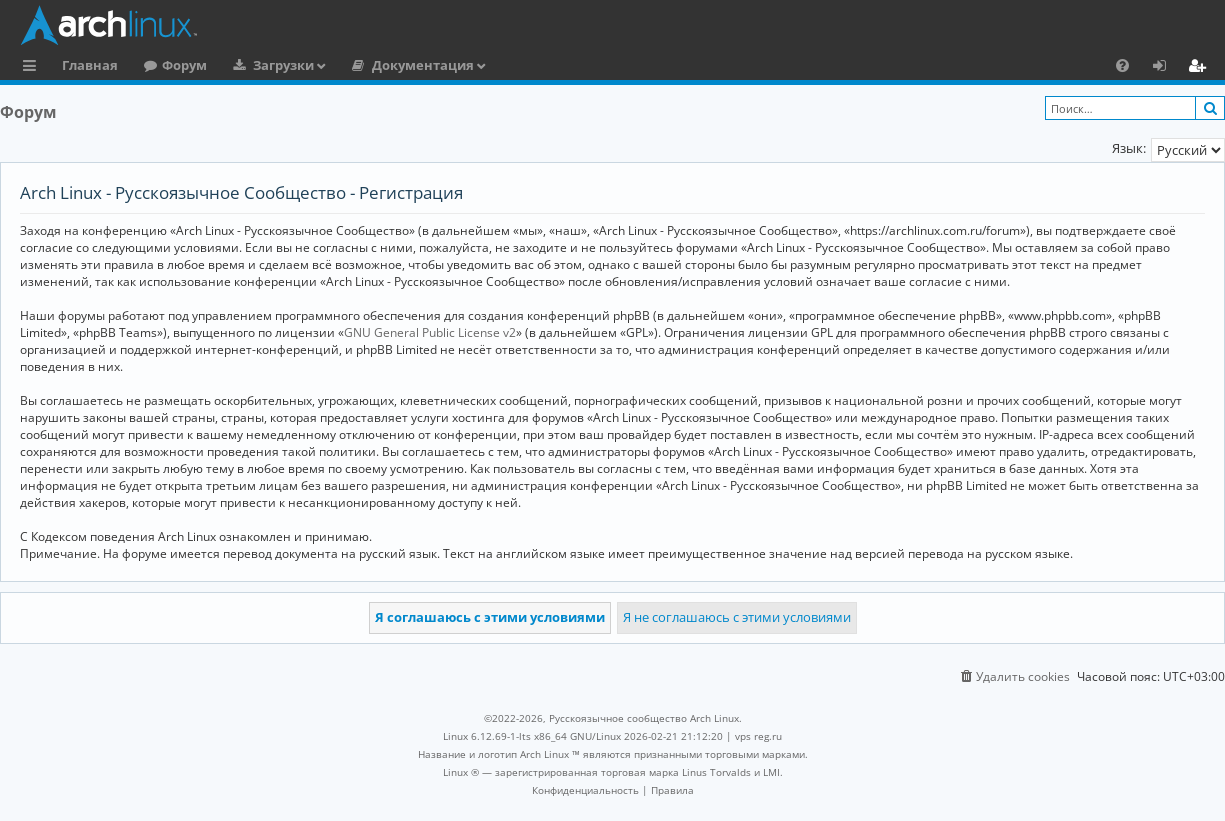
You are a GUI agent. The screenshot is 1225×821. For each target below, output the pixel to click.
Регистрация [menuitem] (1201, 68)
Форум (184, 65)
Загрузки (283, 65)
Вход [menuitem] (1166, 68)
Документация (423, 65)
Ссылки (33, 68)
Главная (90, 65)
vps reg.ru (758, 736)
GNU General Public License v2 (430, 332)
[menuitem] (1122, 65)
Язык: (1129, 148)
